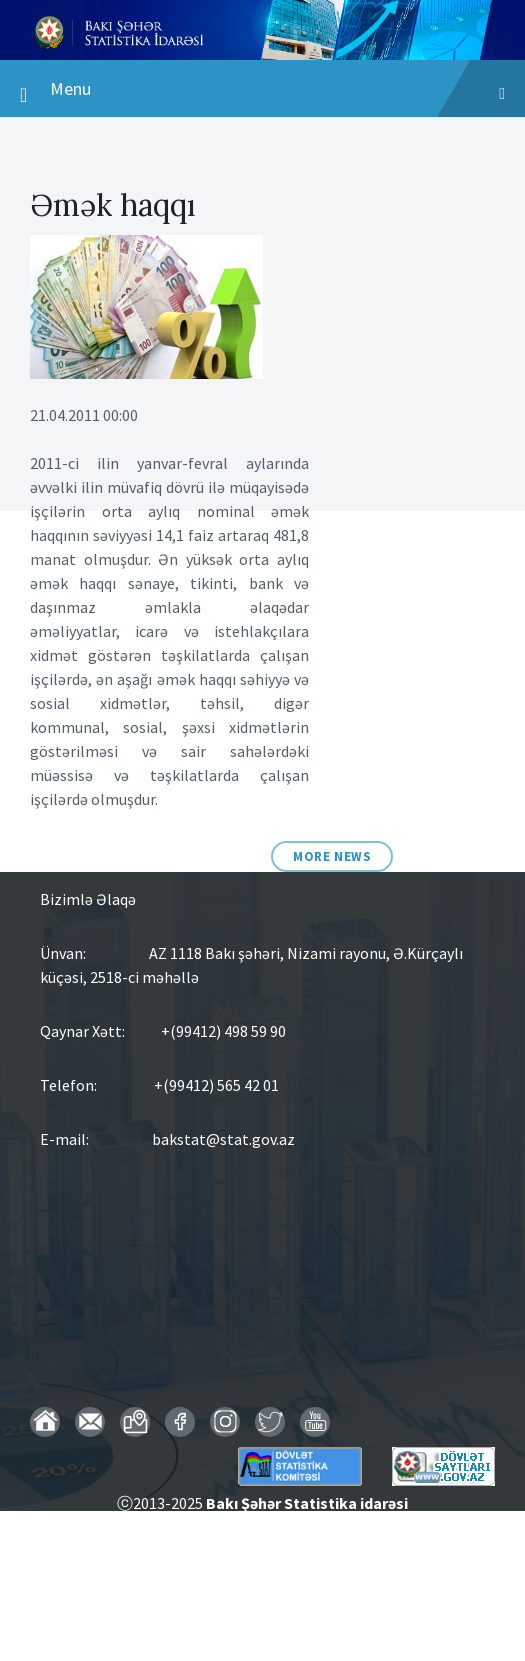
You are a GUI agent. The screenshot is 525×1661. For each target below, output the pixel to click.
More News (332, 856)
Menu (262, 93)
